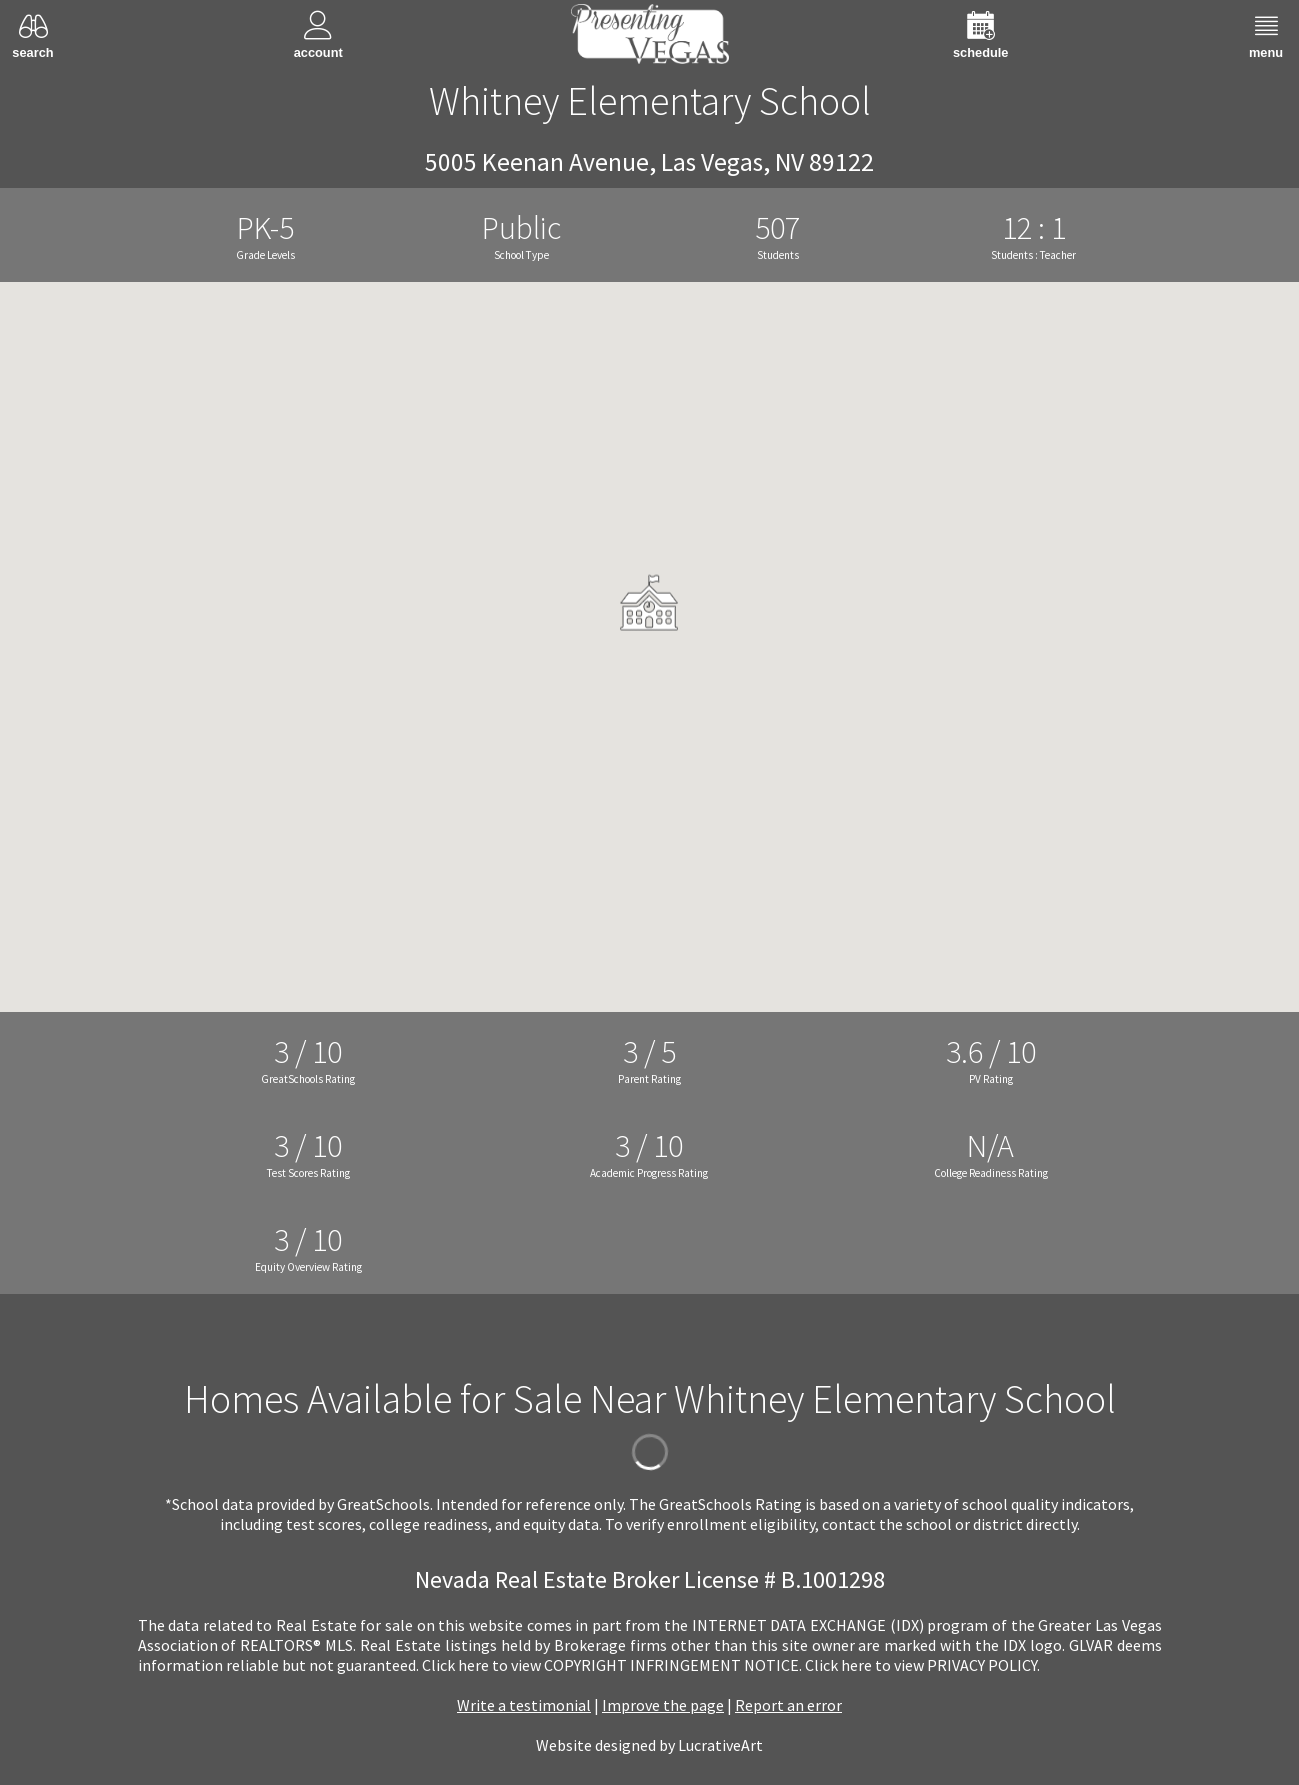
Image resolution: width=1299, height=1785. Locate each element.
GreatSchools (383, 1504)
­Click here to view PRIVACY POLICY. (922, 1665)
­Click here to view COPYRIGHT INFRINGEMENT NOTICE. (612, 1665)
